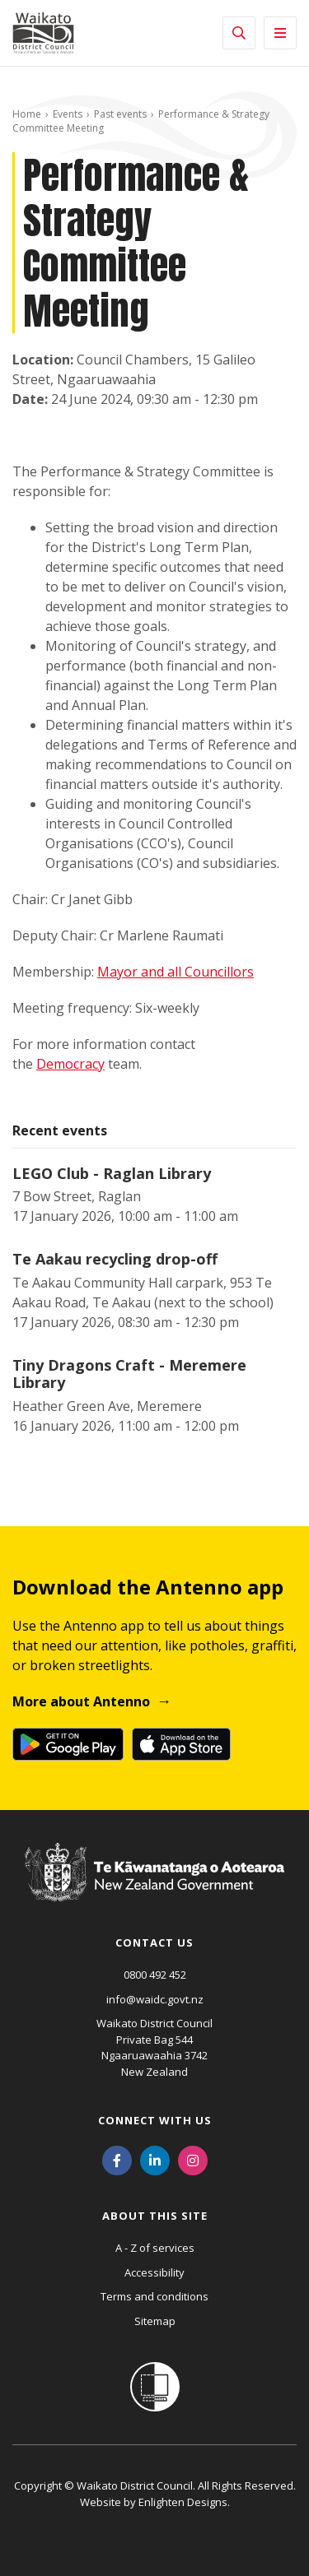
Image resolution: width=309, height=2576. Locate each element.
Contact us (154, 1942)
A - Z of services (154, 2247)
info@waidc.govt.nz (155, 1999)
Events (67, 114)
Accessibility (154, 2272)
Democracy (70, 1064)
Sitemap (155, 2321)
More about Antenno (81, 1701)
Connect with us (155, 2120)
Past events (120, 114)
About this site (155, 2215)
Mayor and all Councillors (175, 972)
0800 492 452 (155, 1974)
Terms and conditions (154, 2296)
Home (26, 114)
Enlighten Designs (182, 2502)
